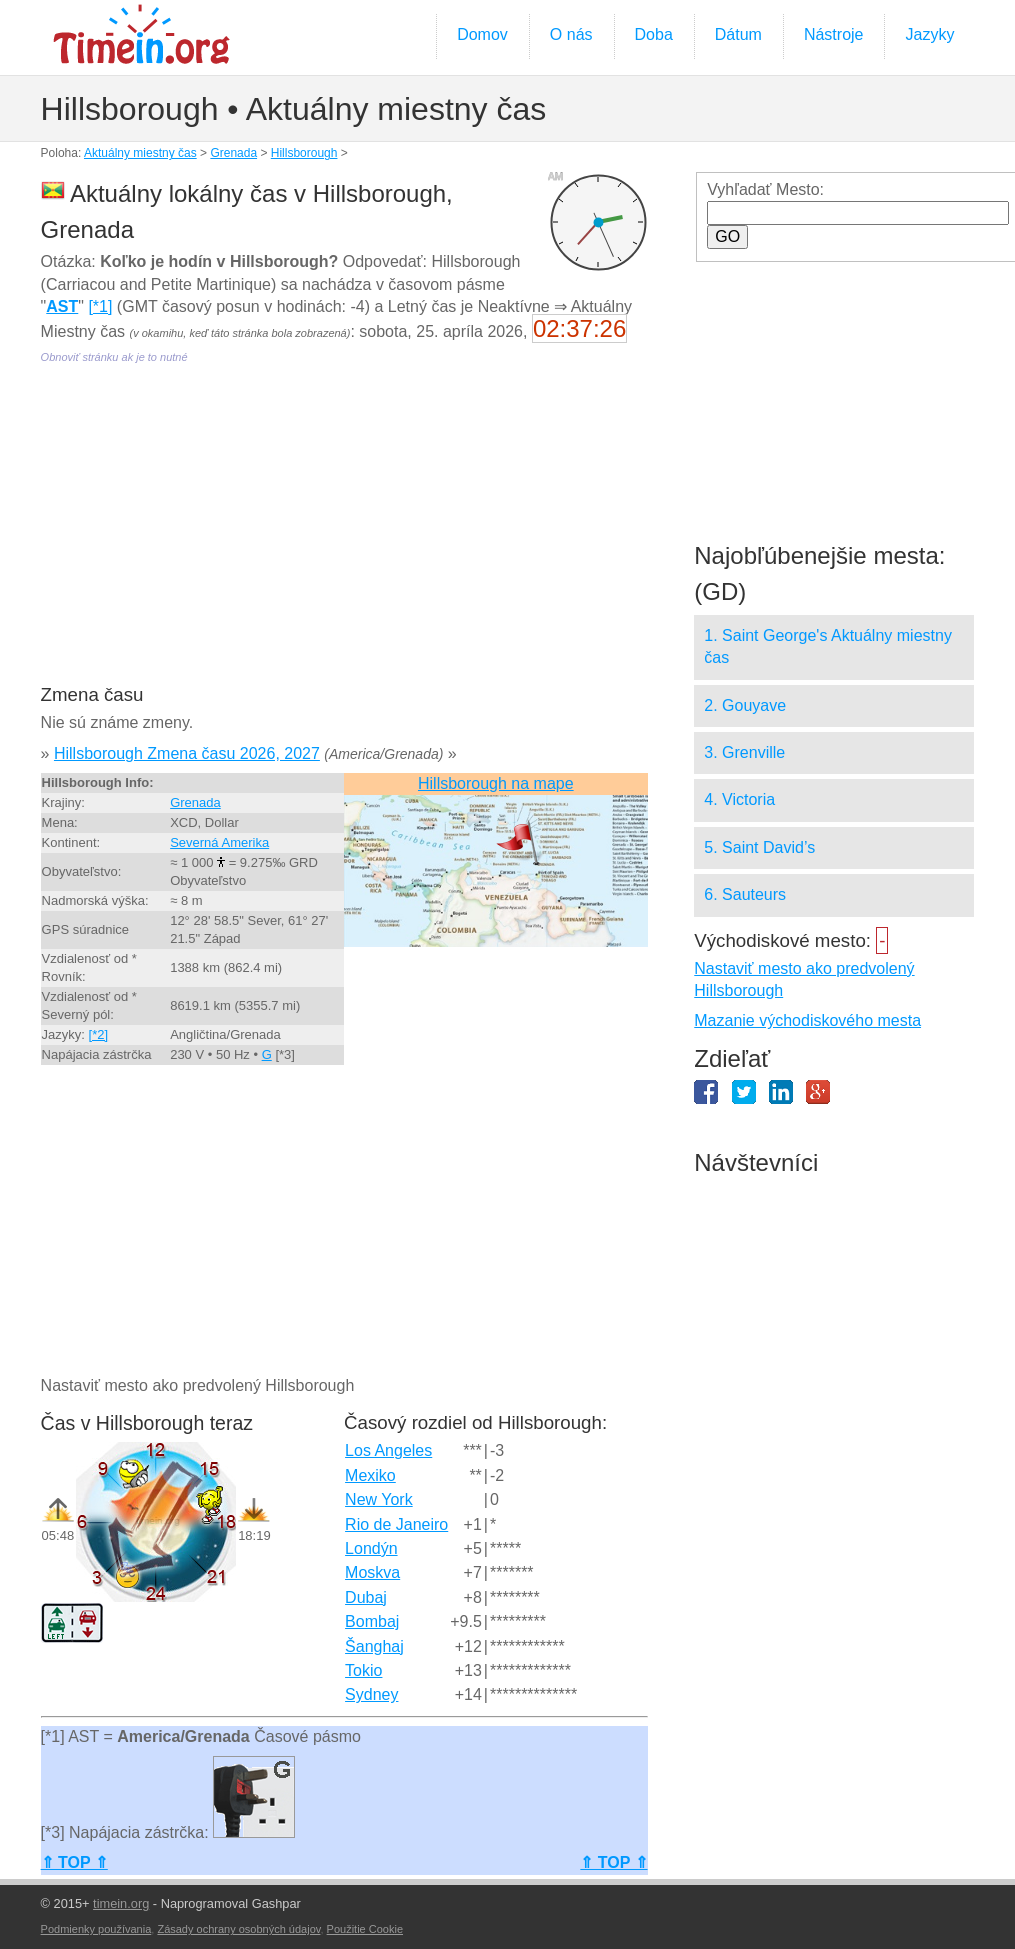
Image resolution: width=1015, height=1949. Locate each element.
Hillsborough (304, 153)
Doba (654, 34)
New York (379, 1499)
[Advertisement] (342, 538)
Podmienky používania (96, 1929)
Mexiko (370, 1475)
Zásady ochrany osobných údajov (238, 1929)
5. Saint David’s (759, 847)
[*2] (99, 1034)
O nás (571, 34)
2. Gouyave (745, 705)
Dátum (738, 34)
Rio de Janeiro (396, 1524)
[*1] (100, 306)
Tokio (363, 1670)
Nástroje (834, 34)
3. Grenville (744, 752)
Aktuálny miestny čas (140, 153)
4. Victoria (739, 799)
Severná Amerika (219, 842)
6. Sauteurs (745, 894)
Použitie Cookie (365, 1929)
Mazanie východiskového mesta (807, 1020)
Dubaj (366, 1597)
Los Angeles (388, 1450)
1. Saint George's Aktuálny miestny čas (828, 646)
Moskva (372, 1572)
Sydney (371, 1694)
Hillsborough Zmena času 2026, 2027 (187, 753)
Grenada (233, 153)
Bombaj (372, 1621)
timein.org (121, 1903)
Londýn (371, 1548)
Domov (482, 34)
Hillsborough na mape (496, 783)
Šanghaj (374, 1646)
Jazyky (929, 34)
